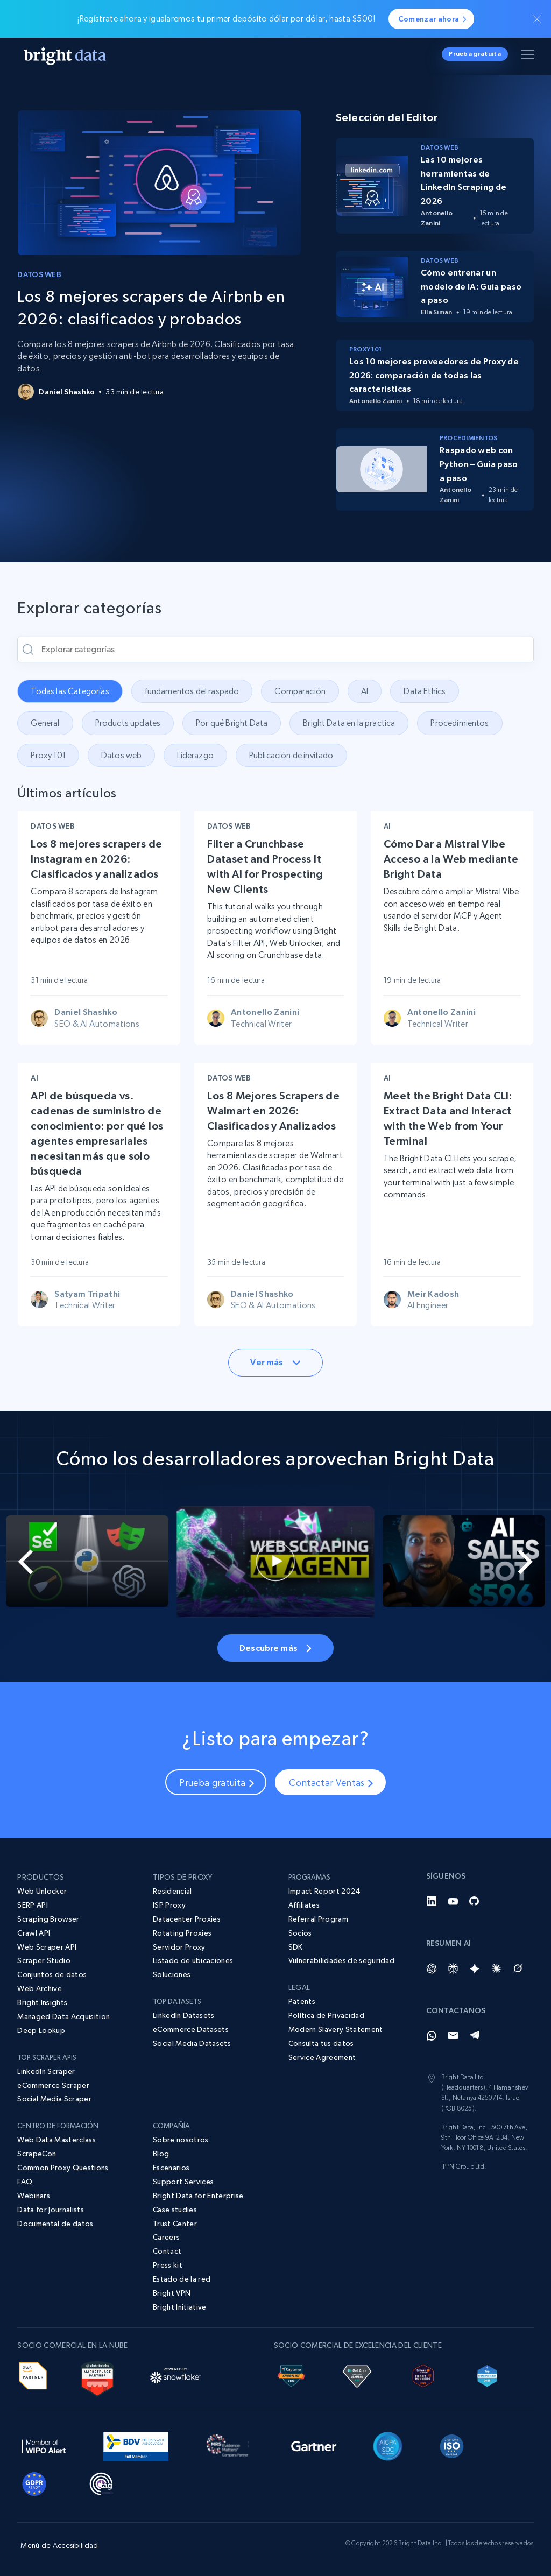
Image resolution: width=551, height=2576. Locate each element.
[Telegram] (474, 2035)
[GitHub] (474, 1901)
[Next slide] (523, 1561)
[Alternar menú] (529, 56)
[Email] (453, 2035)
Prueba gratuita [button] (475, 54)
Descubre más (275, 1648)
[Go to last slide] (27, 1561)
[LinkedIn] (431, 1901)
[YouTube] (453, 1901)
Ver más (275, 1362)
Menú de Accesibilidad (59, 2545)
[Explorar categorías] (275, 649)
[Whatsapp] (431, 2035)
